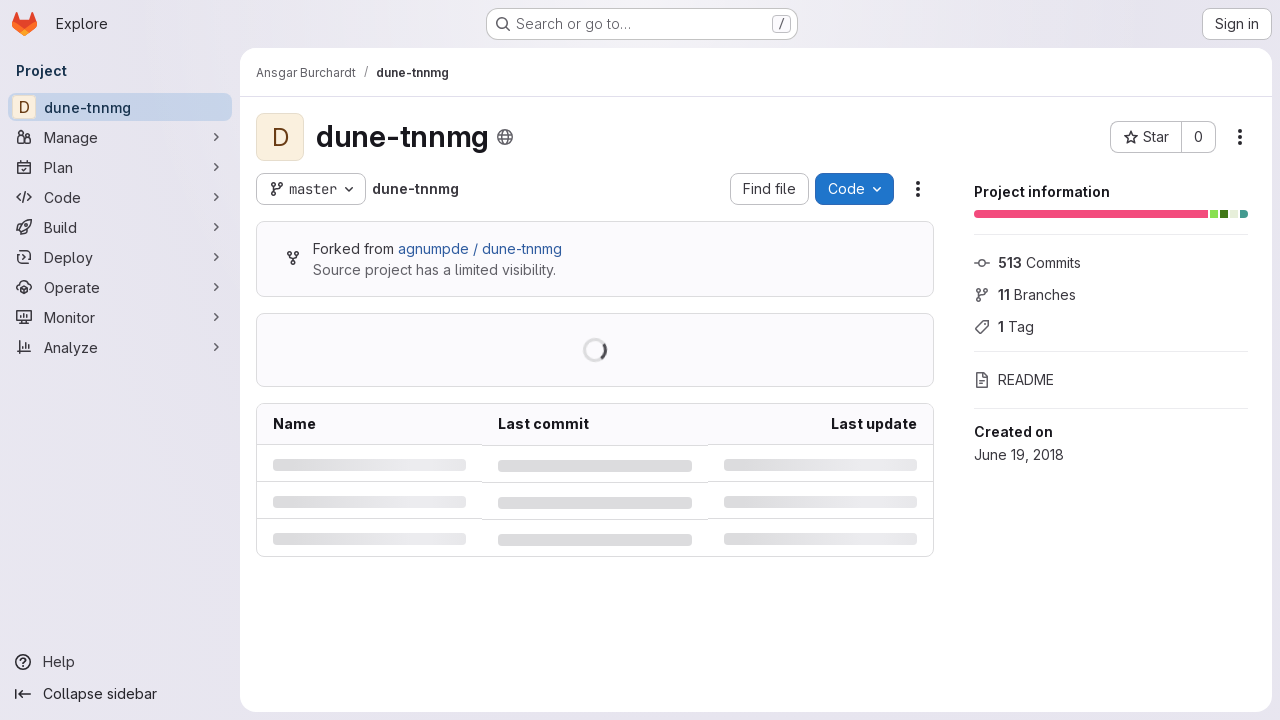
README (1014, 379)
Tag (1004, 326)
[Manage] (120, 137)
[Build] (120, 227)
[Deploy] (120, 257)
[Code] (120, 197)
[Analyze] (120, 347)
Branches (1025, 294)
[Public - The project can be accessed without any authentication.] (505, 137)
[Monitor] (120, 317)
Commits (1027, 262)
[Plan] (120, 167)
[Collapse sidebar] (120, 694)
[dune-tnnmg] (120, 107)
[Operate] (120, 287)
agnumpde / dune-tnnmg (480, 248)
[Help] (120, 662)
